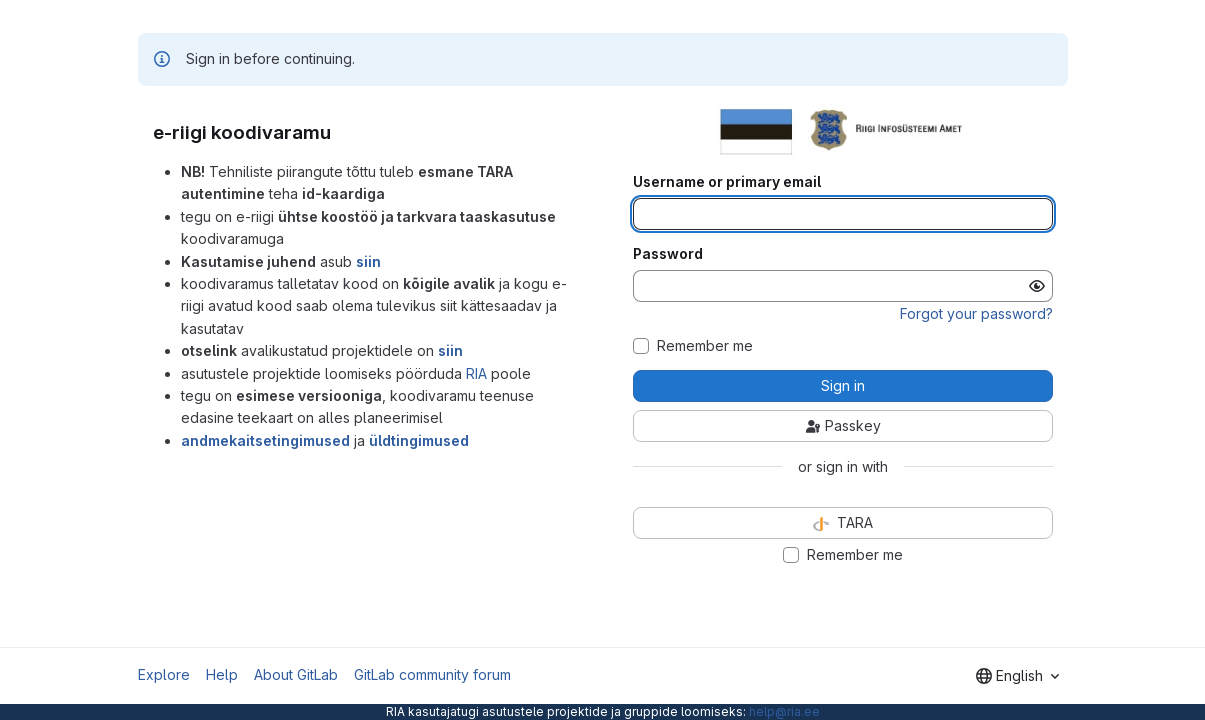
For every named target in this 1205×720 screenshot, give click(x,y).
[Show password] (1037, 286)
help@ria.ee (784, 711)
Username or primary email (727, 182)
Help (222, 674)
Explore (164, 674)
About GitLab (296, 674)
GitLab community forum (432, 674)
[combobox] (1017, 676)
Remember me (705, 346)
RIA (476, 373)
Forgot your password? (976, 313)
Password (668, 254)
